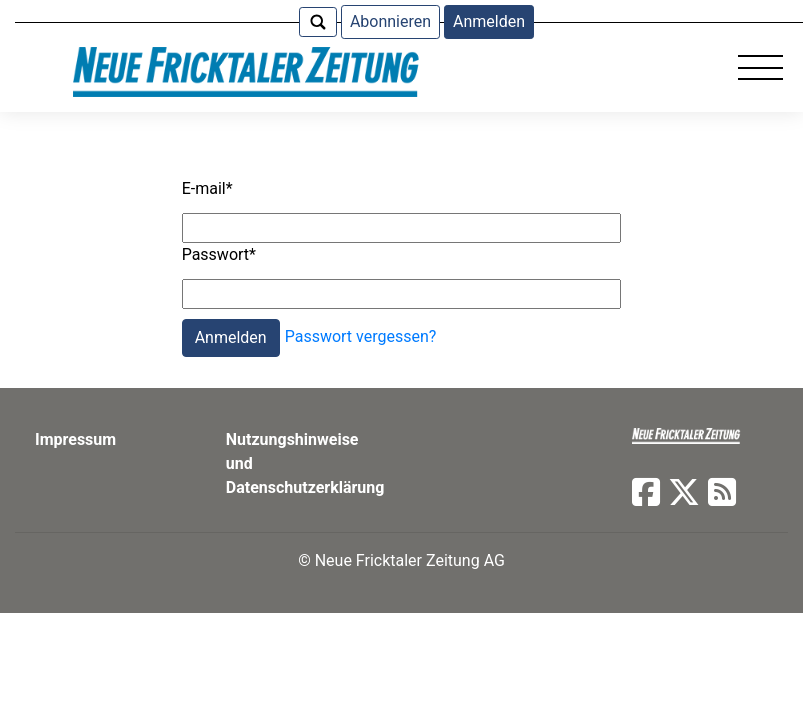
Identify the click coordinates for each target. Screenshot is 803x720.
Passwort (219, 254)
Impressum (75, 439)
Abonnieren (390, 21)
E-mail (207, 188)
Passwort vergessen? (361, 337)
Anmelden (489, 21)
